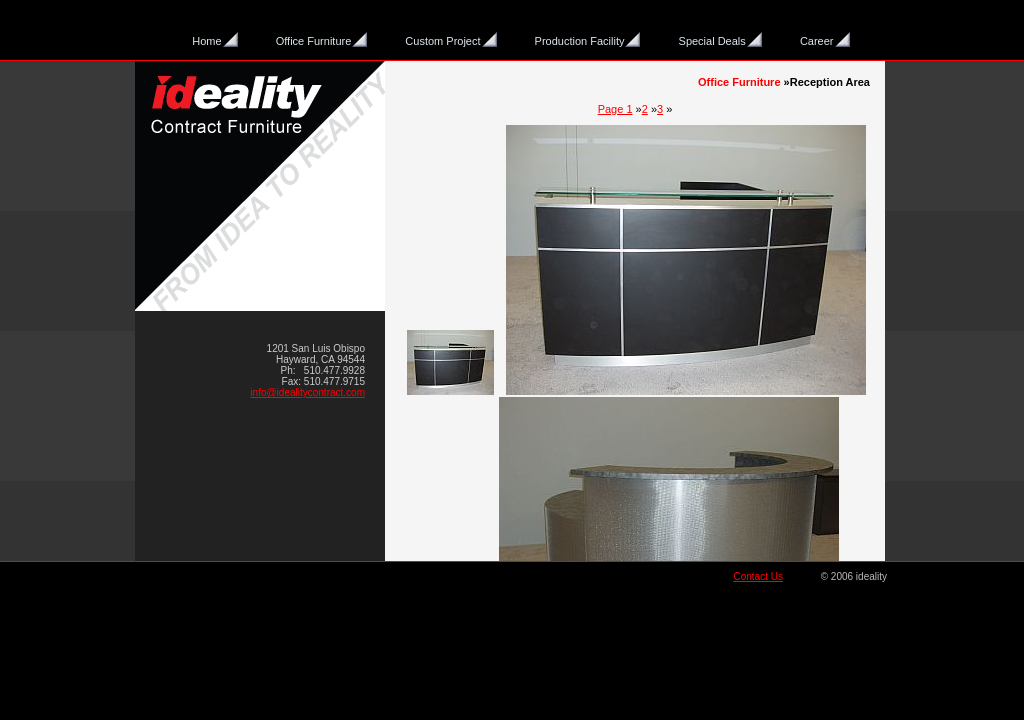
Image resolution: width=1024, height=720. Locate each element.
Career (817, 41)
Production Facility (580, 41)
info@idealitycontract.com (307, 392)
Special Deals (712, 41)
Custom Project (442, 41)
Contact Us (757, 576)
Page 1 (615, 109)
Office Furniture (314, 41)
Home (206, 41)
